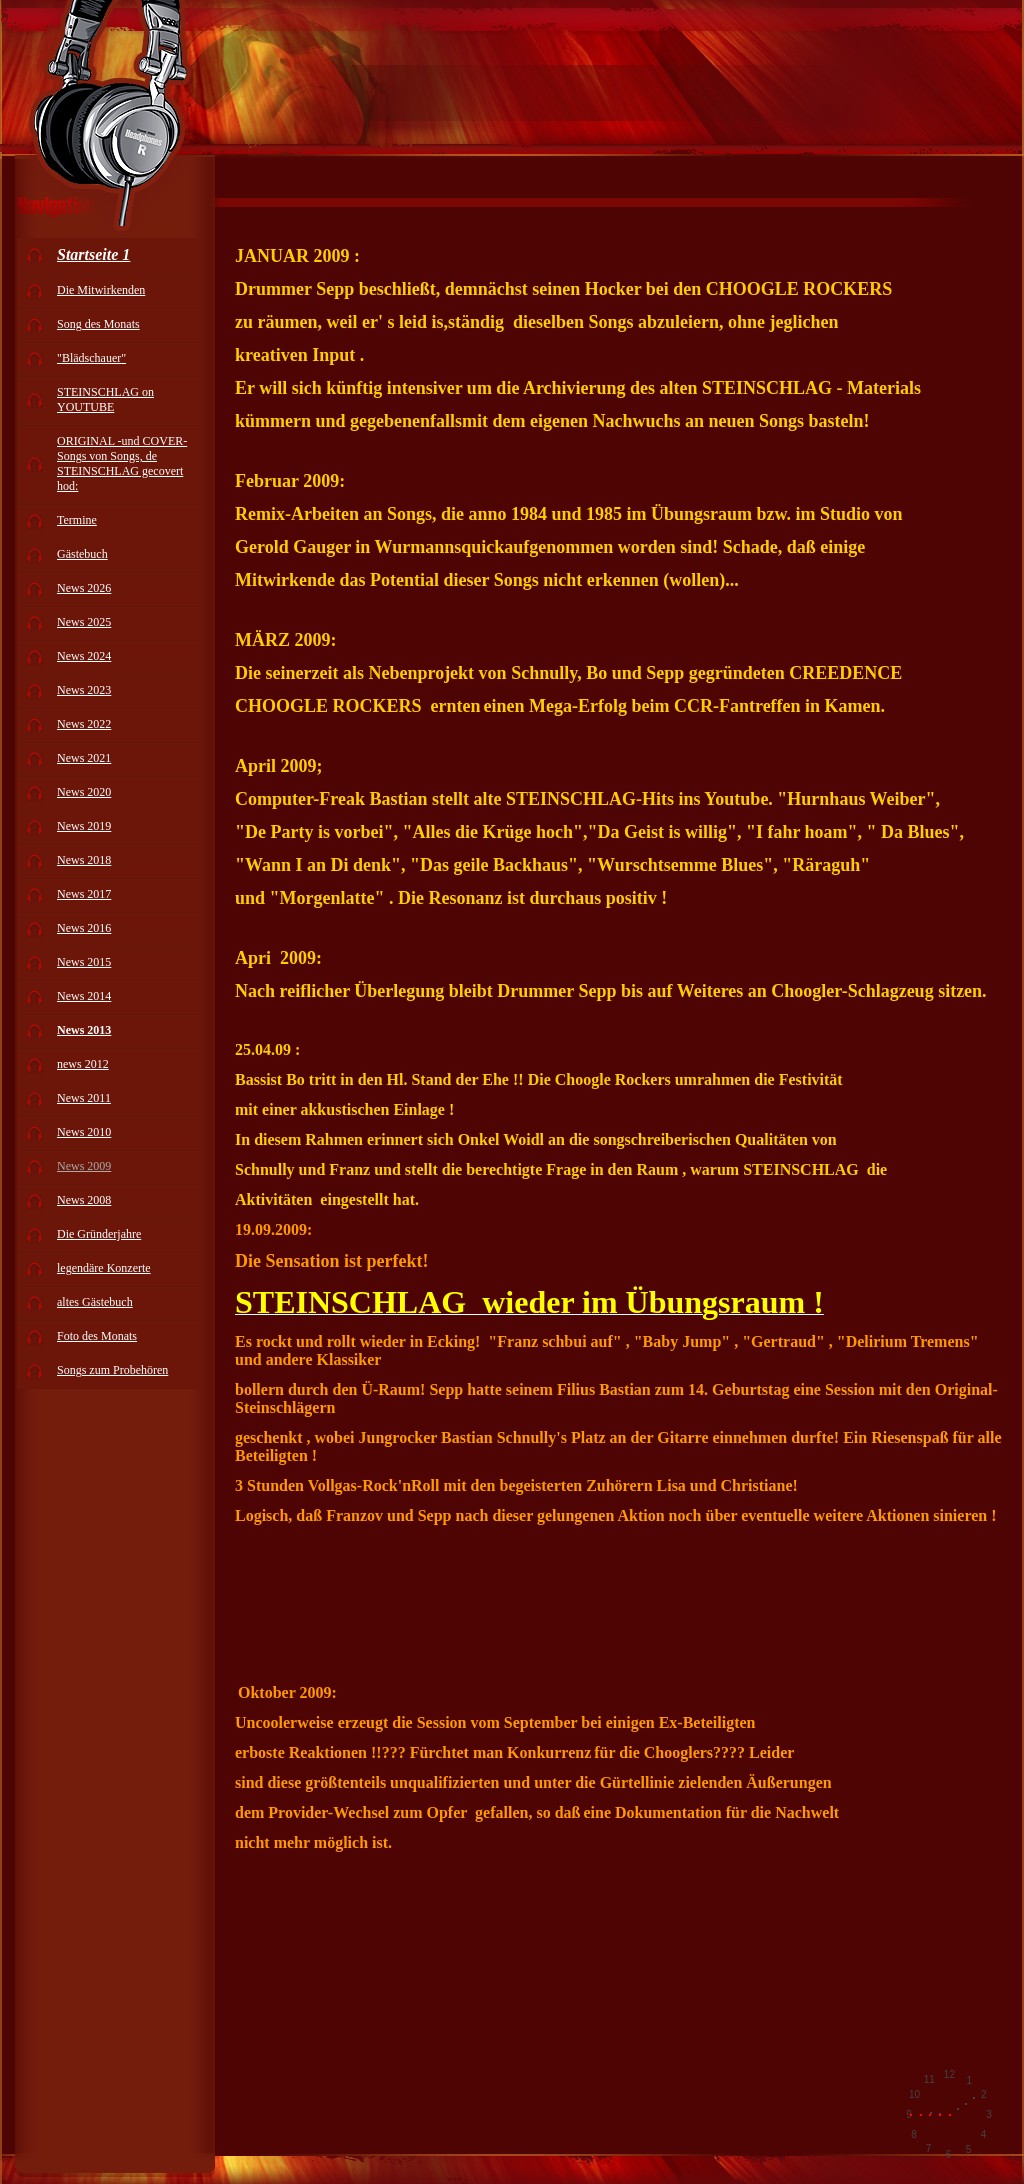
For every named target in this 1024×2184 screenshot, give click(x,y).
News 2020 (84, 792)
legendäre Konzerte (104, 1268)
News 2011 (84, 1098)
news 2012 (83, 1064)
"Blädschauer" (91, 358)
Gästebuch (82, 554)
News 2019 (84, 826)
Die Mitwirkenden (101, 290)
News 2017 (84, 894)
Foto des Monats (97, 1336)
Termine (77, 520)
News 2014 (84, 996)
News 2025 (84, 622)
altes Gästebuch (95, 1302)
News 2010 (84, 1132)
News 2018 (84, 860)
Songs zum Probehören (112, 1370)
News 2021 (84, 758)
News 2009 (84, 1166)
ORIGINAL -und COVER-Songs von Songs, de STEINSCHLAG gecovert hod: (122, 463)
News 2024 (84, 656)
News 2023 (84, 690)
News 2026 (84, 588)
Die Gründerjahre (99, 1234)
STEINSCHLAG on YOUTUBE (105, 399)
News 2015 (84, 962)
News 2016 (84, 928)
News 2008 (84, 1200)
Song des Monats (98, 324)
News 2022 (84, 724)
